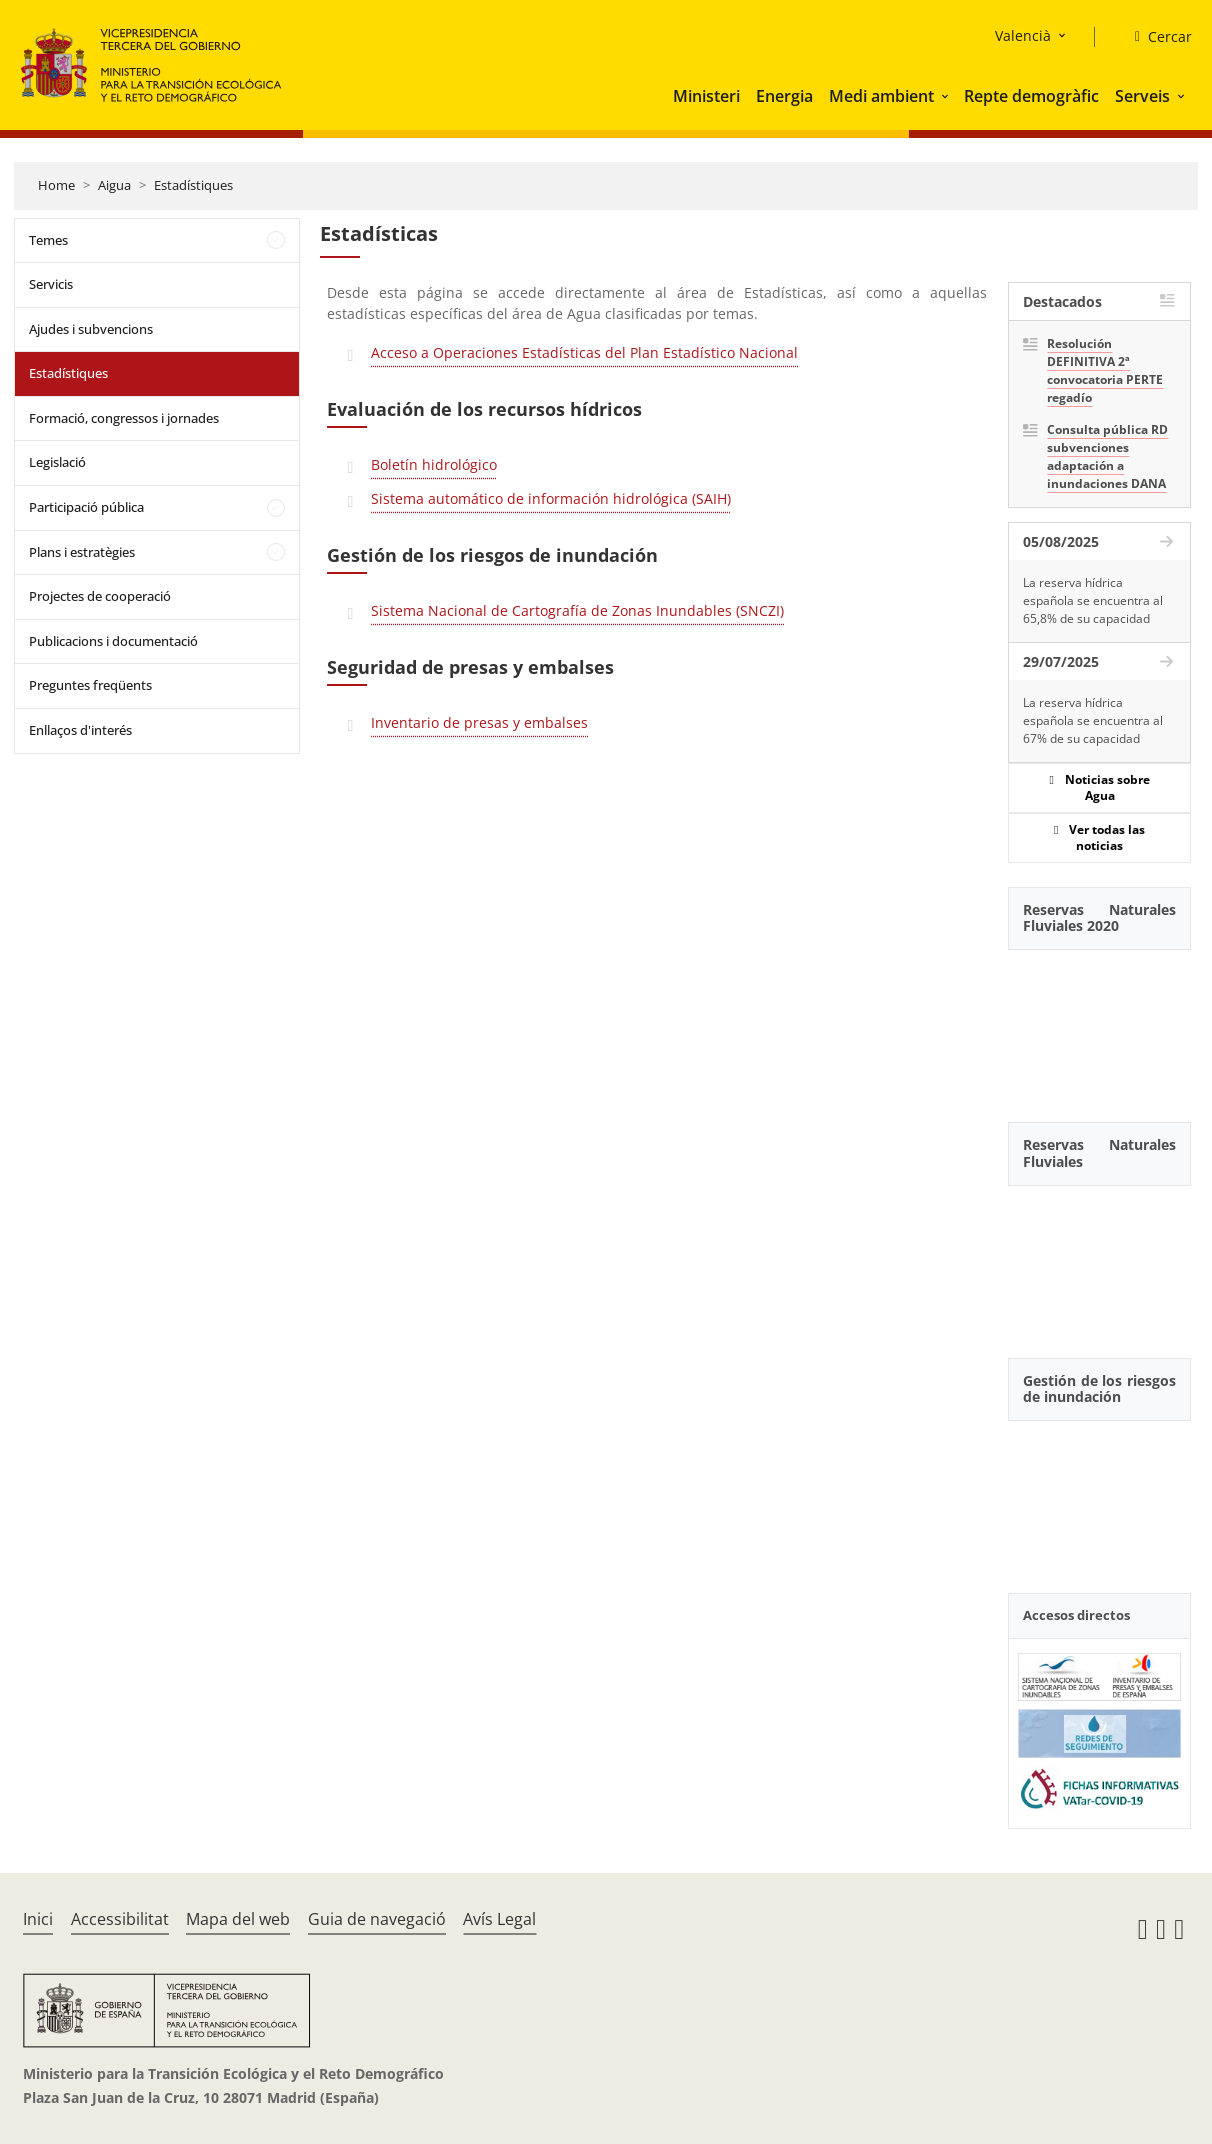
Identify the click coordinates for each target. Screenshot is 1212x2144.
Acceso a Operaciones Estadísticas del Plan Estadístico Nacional (584, 352)
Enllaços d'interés (80, 730)
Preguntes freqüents (90, 685)
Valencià (1023, 35)
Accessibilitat (120, 1919)
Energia (784, 96)
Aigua (114, 185)
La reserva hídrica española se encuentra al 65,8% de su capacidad (1093, 600)
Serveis (1142, 96)
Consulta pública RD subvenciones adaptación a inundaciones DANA (1107, 456)
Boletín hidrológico (434, 464)
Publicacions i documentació (113, 641)
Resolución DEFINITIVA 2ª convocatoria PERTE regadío (1105, 370)
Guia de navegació (377, 1919)
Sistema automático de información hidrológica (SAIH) (551, 498)
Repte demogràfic (1031, 96)
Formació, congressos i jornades (124, 418)
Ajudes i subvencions (91, 329)
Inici (38, 1919)
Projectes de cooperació (100, 596)
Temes (48, 240)
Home (56, 185)
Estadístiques (193, 185)
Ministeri (706, 96)
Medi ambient (881, 96)
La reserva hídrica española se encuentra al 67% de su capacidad (1093, 720)
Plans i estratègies (82, 552)
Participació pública (86, 507)
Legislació (57, 462)
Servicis (51, 284)
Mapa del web (238, 1919)
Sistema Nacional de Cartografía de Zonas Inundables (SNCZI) (577, 610)
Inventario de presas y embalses (479, 722)
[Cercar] (1155, 37)
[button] (947, 96)
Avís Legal (499, 1919)
